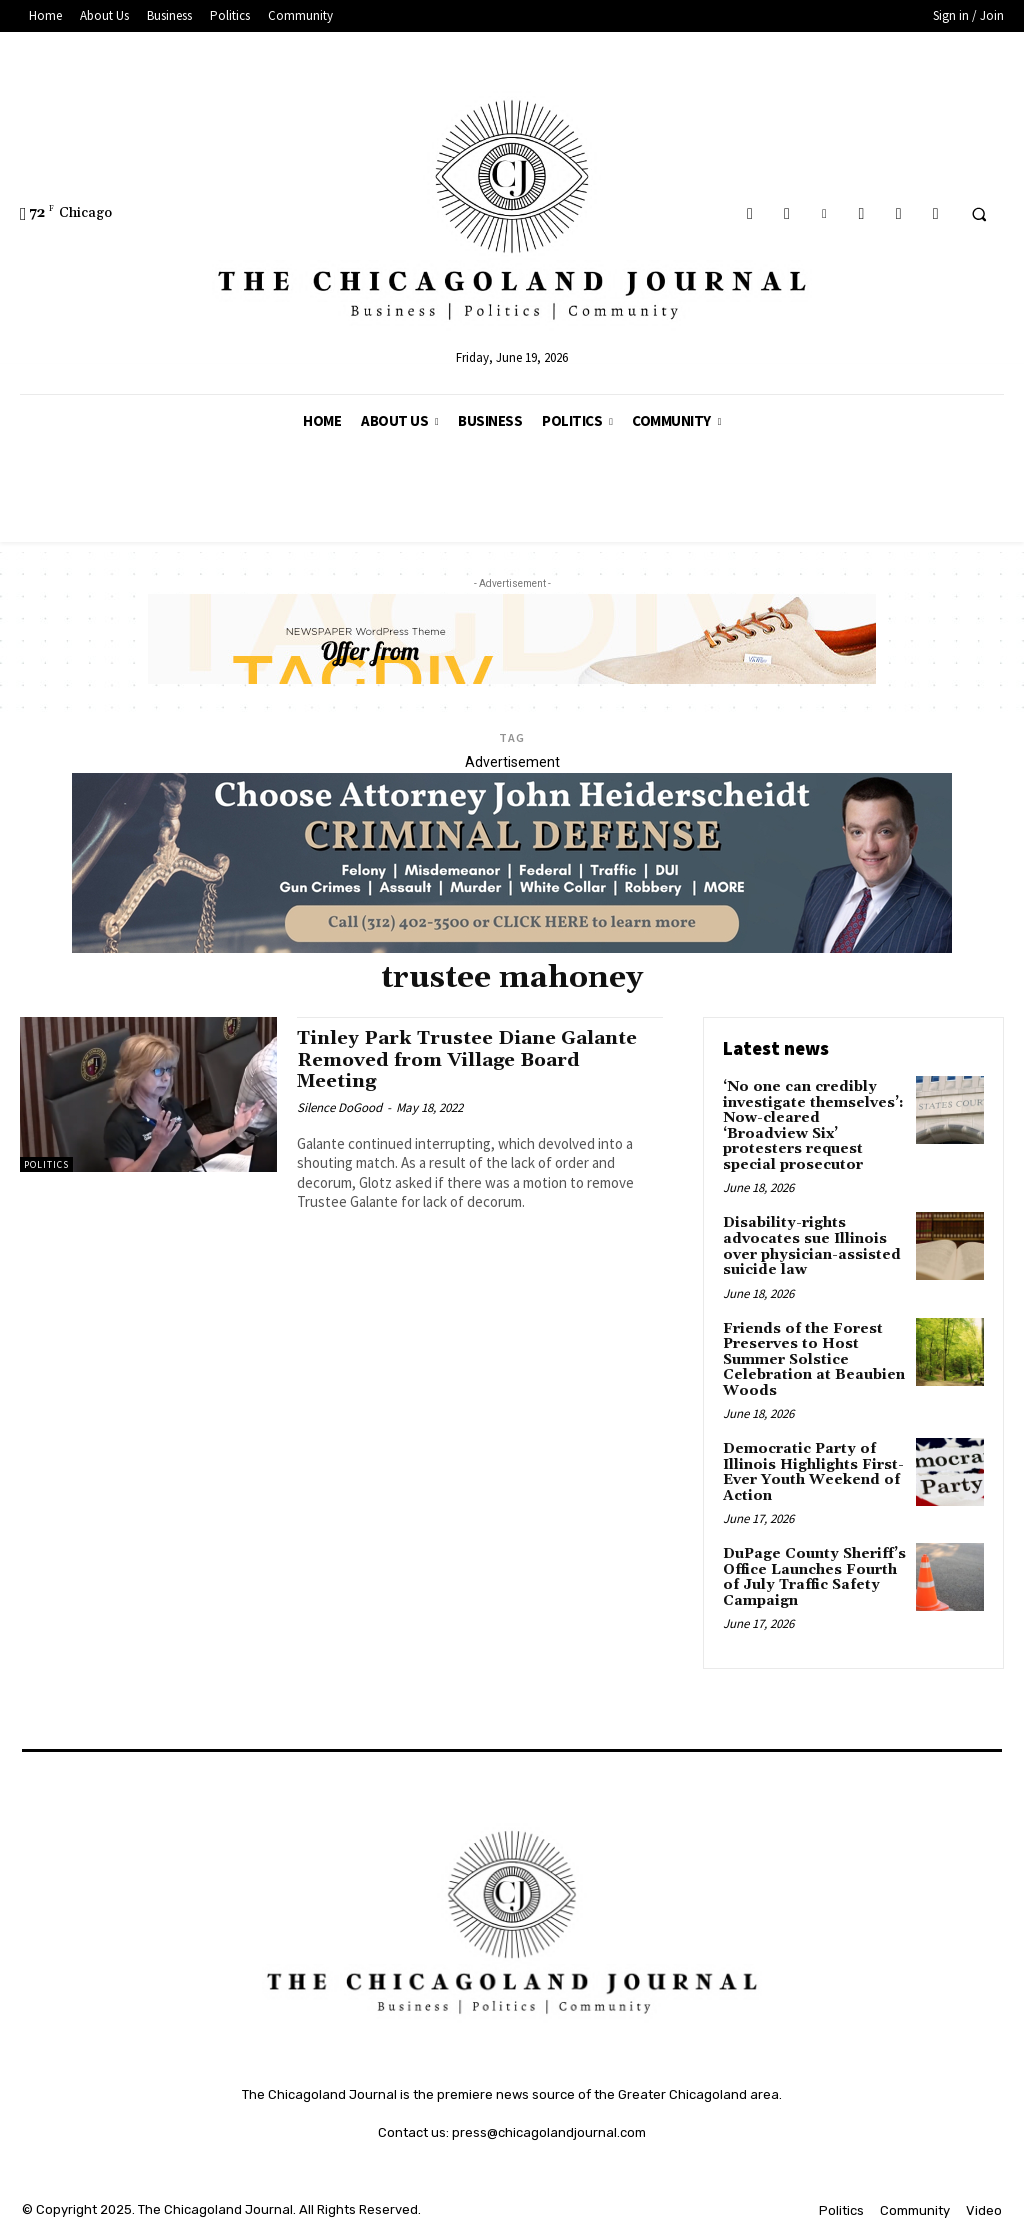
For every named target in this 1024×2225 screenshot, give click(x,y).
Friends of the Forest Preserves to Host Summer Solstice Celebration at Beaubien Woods (813, 1358)
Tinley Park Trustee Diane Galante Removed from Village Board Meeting (472, 1059)
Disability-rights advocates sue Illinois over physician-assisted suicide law (811, 1246)
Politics (46, 1164)
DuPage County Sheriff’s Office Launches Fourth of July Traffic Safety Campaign (813, 1575)
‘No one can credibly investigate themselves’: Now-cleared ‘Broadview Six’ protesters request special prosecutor (813, 1125)
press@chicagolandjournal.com (549, 2129)
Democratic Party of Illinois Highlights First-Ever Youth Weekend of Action (813, 1470)
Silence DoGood (339, 1105)
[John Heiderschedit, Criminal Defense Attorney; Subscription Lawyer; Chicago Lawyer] (512, 948)
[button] (979, 214)
